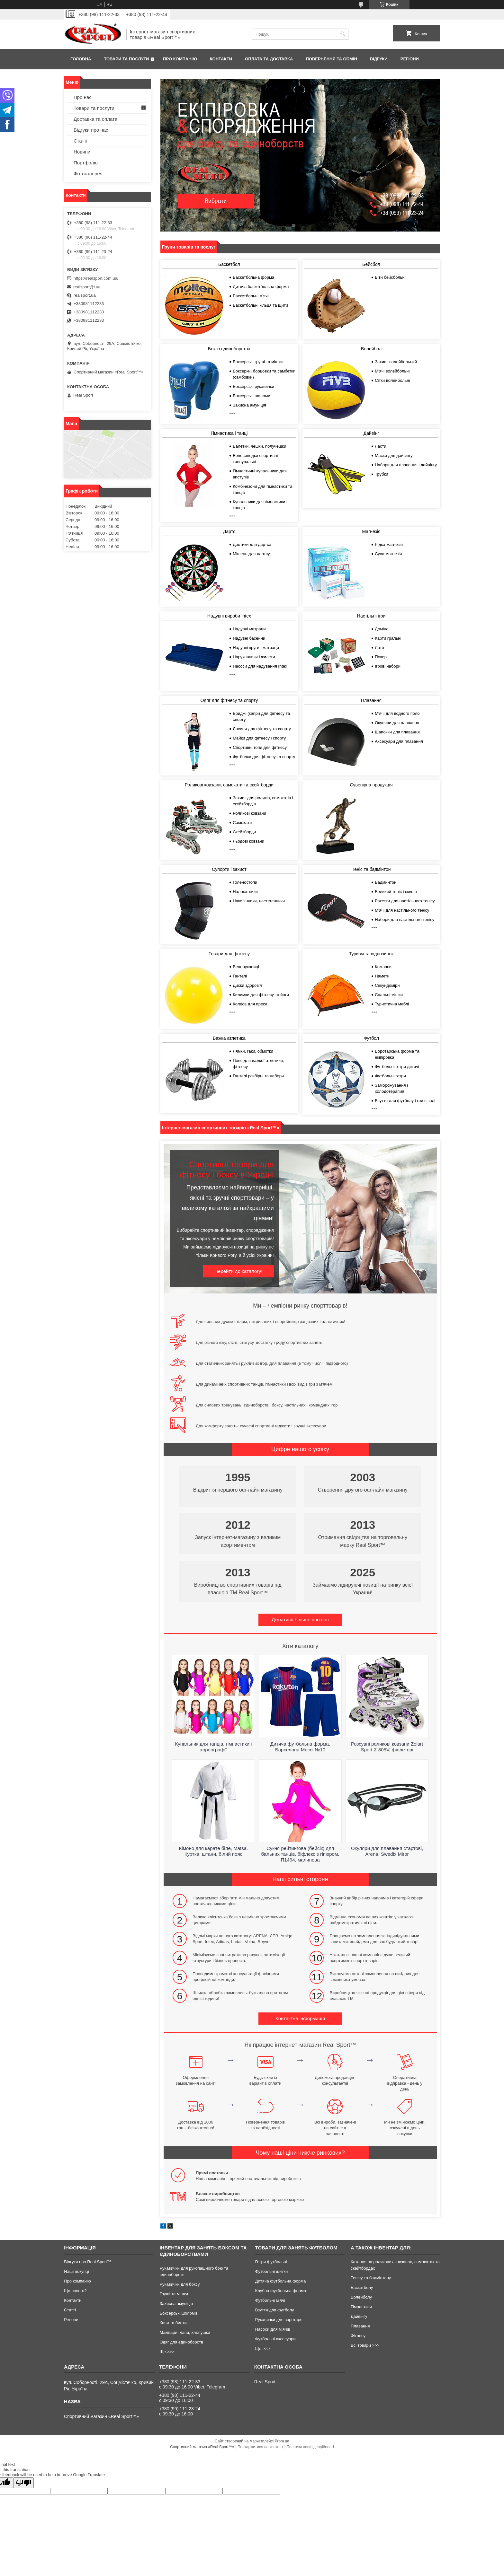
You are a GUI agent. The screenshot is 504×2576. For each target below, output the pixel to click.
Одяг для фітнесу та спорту (229, 700)
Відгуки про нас (91, 130)
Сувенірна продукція (371, 784)
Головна (80, 59)
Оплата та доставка (269, 59)
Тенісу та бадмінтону (371, 2277)
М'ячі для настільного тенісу (402, 910)
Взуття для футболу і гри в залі (405, 1100)
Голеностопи (245, 882)
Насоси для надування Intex (260, 666)
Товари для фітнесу (229, 953)
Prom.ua (282, 2441)
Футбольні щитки (271, 2271)
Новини (82, 151)
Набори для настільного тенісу (404, 919)
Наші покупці (76, 2271)
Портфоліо (86, 162)
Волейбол (371, 348)
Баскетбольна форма (253, 277)
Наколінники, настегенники (259, 900)
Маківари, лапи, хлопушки (184, 2332)
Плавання (371, 700)
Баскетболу (362, 2287)
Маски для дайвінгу (393, 455)
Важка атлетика (229, 1038)
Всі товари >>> (365, 2345)
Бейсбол (371, 264)
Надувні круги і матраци (256, 647)
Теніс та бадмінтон (371, 869)
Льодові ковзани (248, 841)
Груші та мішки (173, 2293)
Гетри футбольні (271, 2261)
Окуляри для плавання (397, 722)
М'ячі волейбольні (392, 371)
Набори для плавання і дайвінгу (406, 464)
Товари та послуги (126, 59)
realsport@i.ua (87, 287)
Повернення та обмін (331, 59)
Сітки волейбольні (392, 380)
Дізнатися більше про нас (300, 1619)
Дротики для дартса (252, 544)
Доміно (381, 628)
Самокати (242, 822)
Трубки (381, 474)
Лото (379, 647)
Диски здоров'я (247, 985)
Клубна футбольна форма (280, 2290)
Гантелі (240, 976)
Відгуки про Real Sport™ (87, 2261)
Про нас (83, 97)
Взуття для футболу (274, 2310)
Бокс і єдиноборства (229, 348)
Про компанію (180, 59)
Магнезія (371, 531)
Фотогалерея (88, 173)
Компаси (383, 966)
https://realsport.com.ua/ (96, 278)
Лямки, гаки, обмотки (253, 1051)
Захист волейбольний (396, 361)
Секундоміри (387, 985)
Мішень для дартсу (251, 553)
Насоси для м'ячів (272, 2329)
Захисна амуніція (249, 405)
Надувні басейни (249, 638)
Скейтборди (244, 831)
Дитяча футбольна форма (280, 2281)
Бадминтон (385, 882)
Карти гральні (388, 638)
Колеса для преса (250, 1004)
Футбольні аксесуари (275, 2338)
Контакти (221, 59)
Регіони (410, 59)
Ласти (380, 446)
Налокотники (245, 891)
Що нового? (75, 2290)
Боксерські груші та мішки (258, 361)
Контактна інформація (300, 2018)
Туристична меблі (392, 1004)
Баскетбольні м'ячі (250, 296)
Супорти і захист (229, 869)
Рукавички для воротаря (278, 2319)
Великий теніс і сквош (396, 891)
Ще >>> (166, 2351)
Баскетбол (229, 264)
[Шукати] (342, 34)
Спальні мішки (389, 994)
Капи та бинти (172, 2322)
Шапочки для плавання (397, 732)
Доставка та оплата (95, 119)
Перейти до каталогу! (238, 1271)
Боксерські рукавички (253, 386)
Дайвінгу (359, 2316)
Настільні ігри (371, 615)
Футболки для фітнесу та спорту (264, 756)
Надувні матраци (249, 628)
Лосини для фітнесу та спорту (262, 728)
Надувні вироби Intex (229, 615)
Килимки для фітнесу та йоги (261, 994)
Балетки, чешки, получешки (259, 446)
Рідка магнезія (389, 544)
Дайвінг (371, 433)
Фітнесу (358, 2335)
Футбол (371, 1038)
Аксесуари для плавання (399, 741)
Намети (382, 976)
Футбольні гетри (390, 1075)
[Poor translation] (23, 2482)
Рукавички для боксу (179, 2284)
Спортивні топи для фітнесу (260, 747)
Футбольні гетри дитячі (397, 1066)
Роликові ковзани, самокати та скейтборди (229, 784)
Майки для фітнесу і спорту (259, 738)
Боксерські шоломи (251, 395)
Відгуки (379, 59)
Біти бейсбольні (390, 277)
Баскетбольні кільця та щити (260, 305)
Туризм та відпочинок (371, 953)
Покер (381, 656)
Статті (80, 141)
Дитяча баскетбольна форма (261, 286)
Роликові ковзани (249, 813)
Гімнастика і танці (229, 433)
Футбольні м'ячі (270, 2300)
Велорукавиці (246, 966)
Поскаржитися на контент (260, 2447)
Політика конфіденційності (310, 2447)
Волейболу (361, 2297)
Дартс (229, 531)
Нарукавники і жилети (254, 656)
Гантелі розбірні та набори (258, 1075)
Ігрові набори (388, 666)
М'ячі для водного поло (397, 713)
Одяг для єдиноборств (181, 2342)
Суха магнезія (388, 553)
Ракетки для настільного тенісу (405, 900)
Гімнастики (361, 2306)
